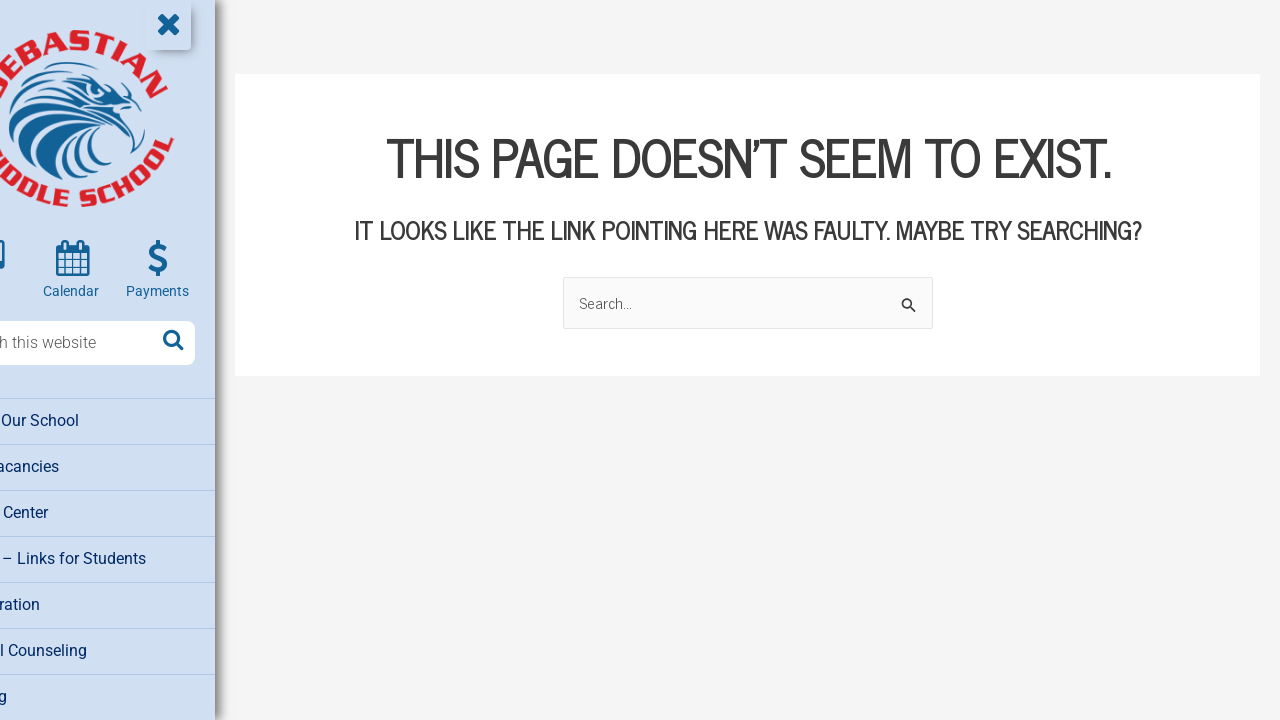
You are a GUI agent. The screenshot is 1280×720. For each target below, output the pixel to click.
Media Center (64, 510)
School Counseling (83, 645)
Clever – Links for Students (111, 555)
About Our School (79, 420)
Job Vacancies (69, 465)
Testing (44, 690)
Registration (60, 600)
